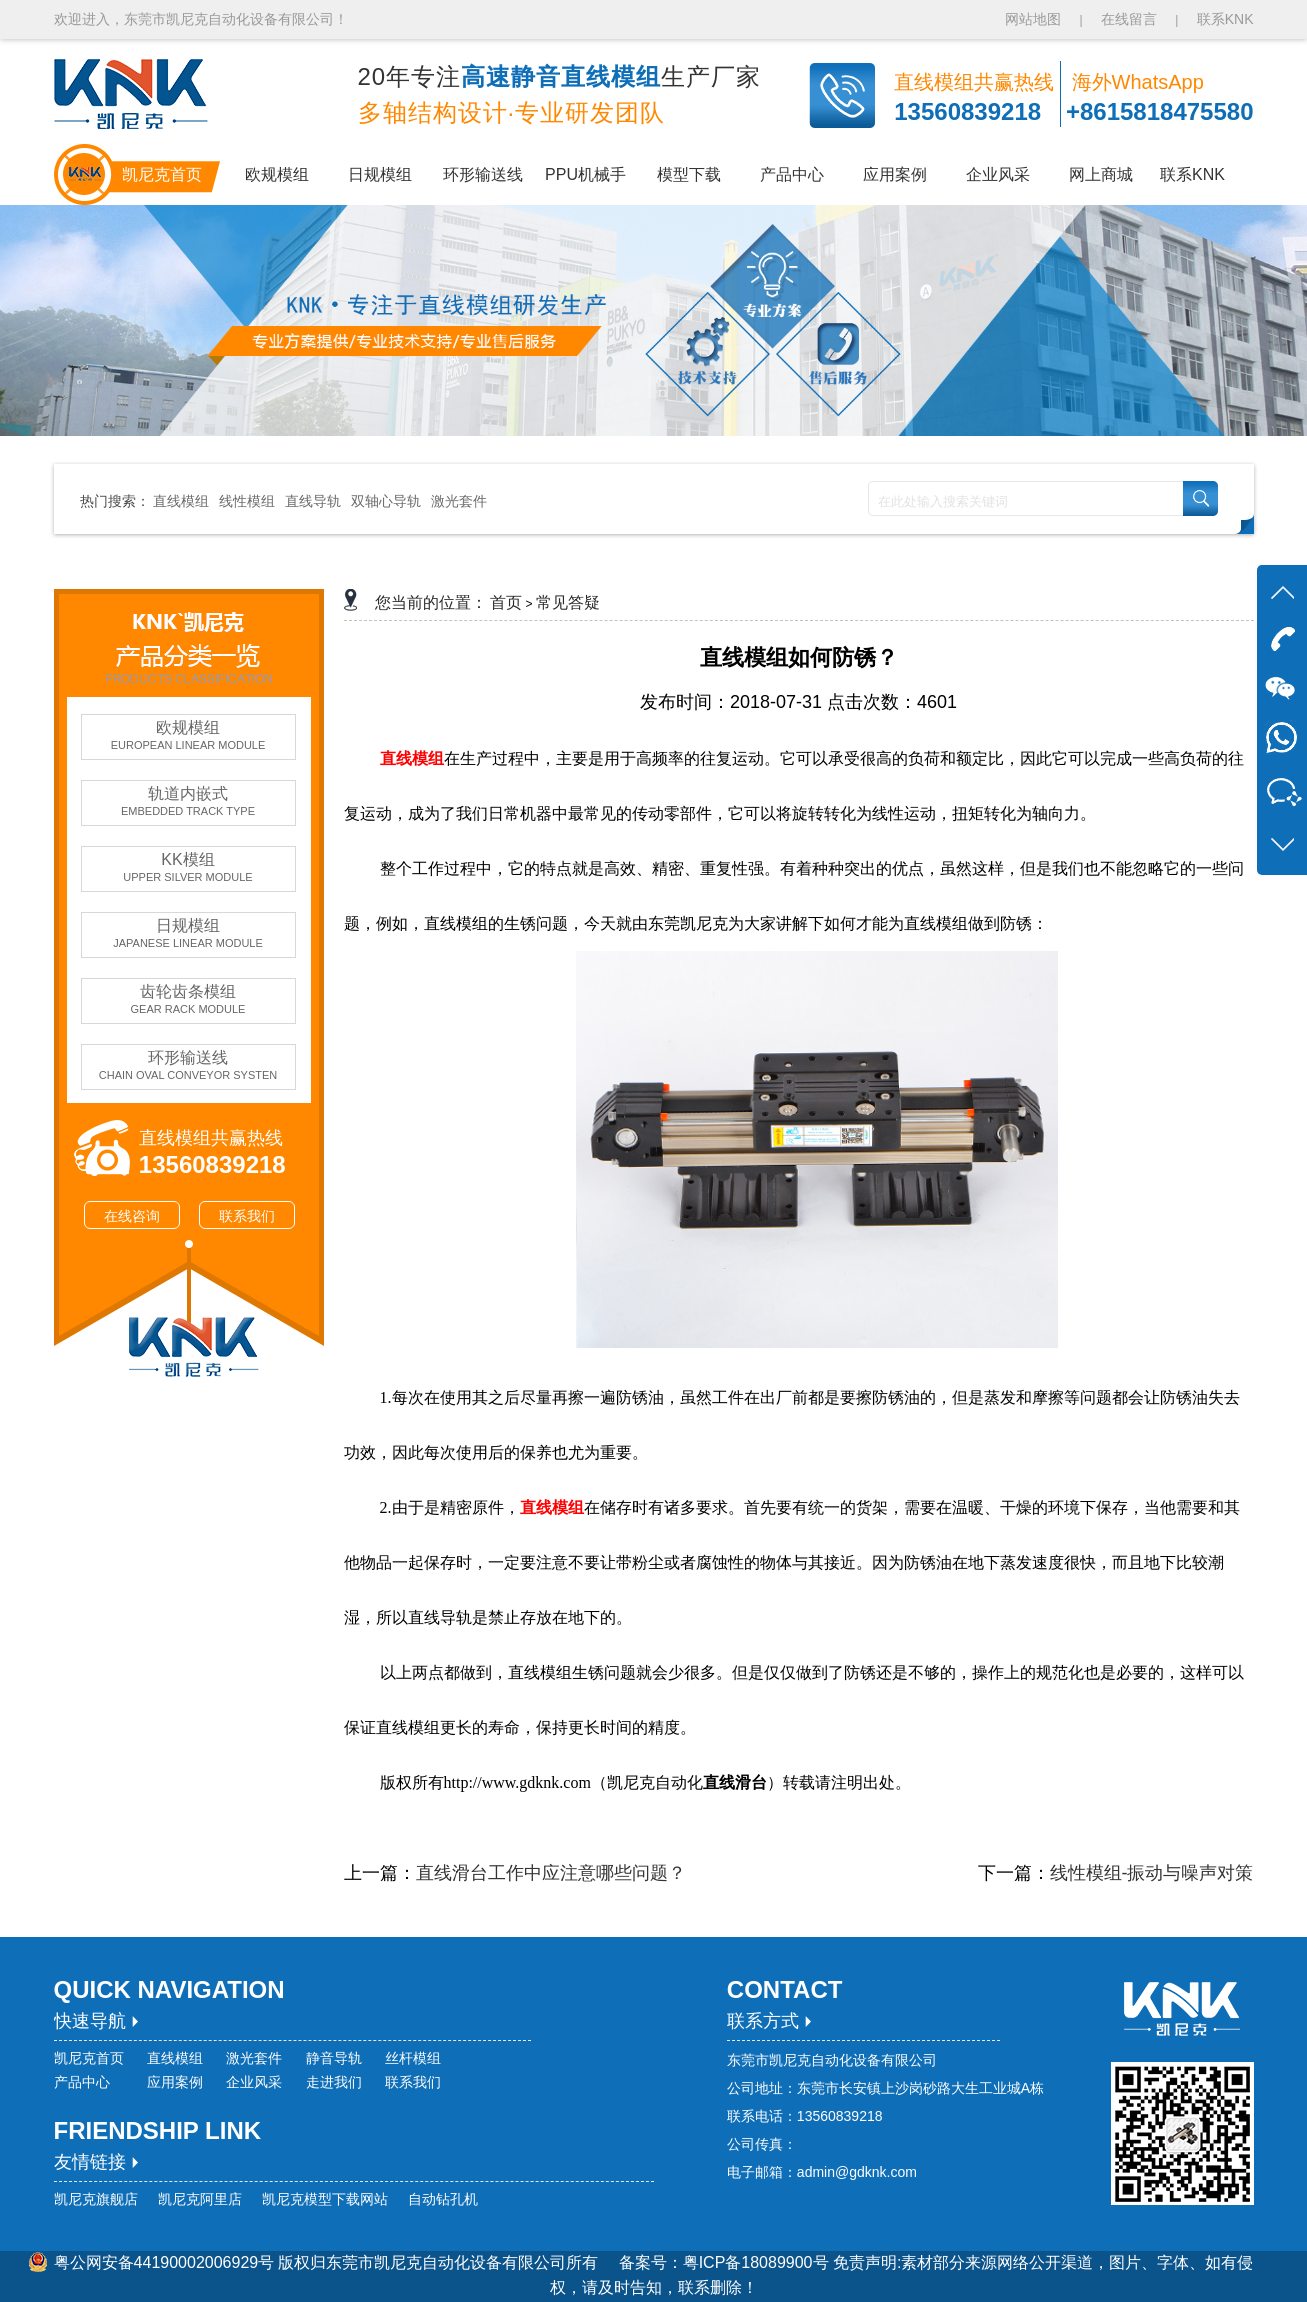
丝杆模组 (413, 2058)
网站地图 (1035, 19)
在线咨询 (132, 1216)
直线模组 (181, 501)
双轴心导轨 (386, 501)
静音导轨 (334, 2058)
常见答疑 (568, 602)
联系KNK (1225, 19)
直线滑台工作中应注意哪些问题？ (551, 1873)
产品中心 (82, 2082)
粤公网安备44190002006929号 (164, 2262)
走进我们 (334, 2082)
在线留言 (1129, 19)
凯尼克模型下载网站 (325, 2199)
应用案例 (175, 2082)
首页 (506, 602)
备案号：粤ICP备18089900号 (726, 2262)
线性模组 (247, 501)
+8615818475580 (1160, 111)
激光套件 (459, 501)
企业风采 (254, 2082)
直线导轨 (313, 501)
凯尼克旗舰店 (96, 2199)
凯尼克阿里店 (200, 2199)
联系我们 (247, 1216)
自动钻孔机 (443, 2199)
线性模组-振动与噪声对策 (1152, 1873)
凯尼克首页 (89, 2058)
